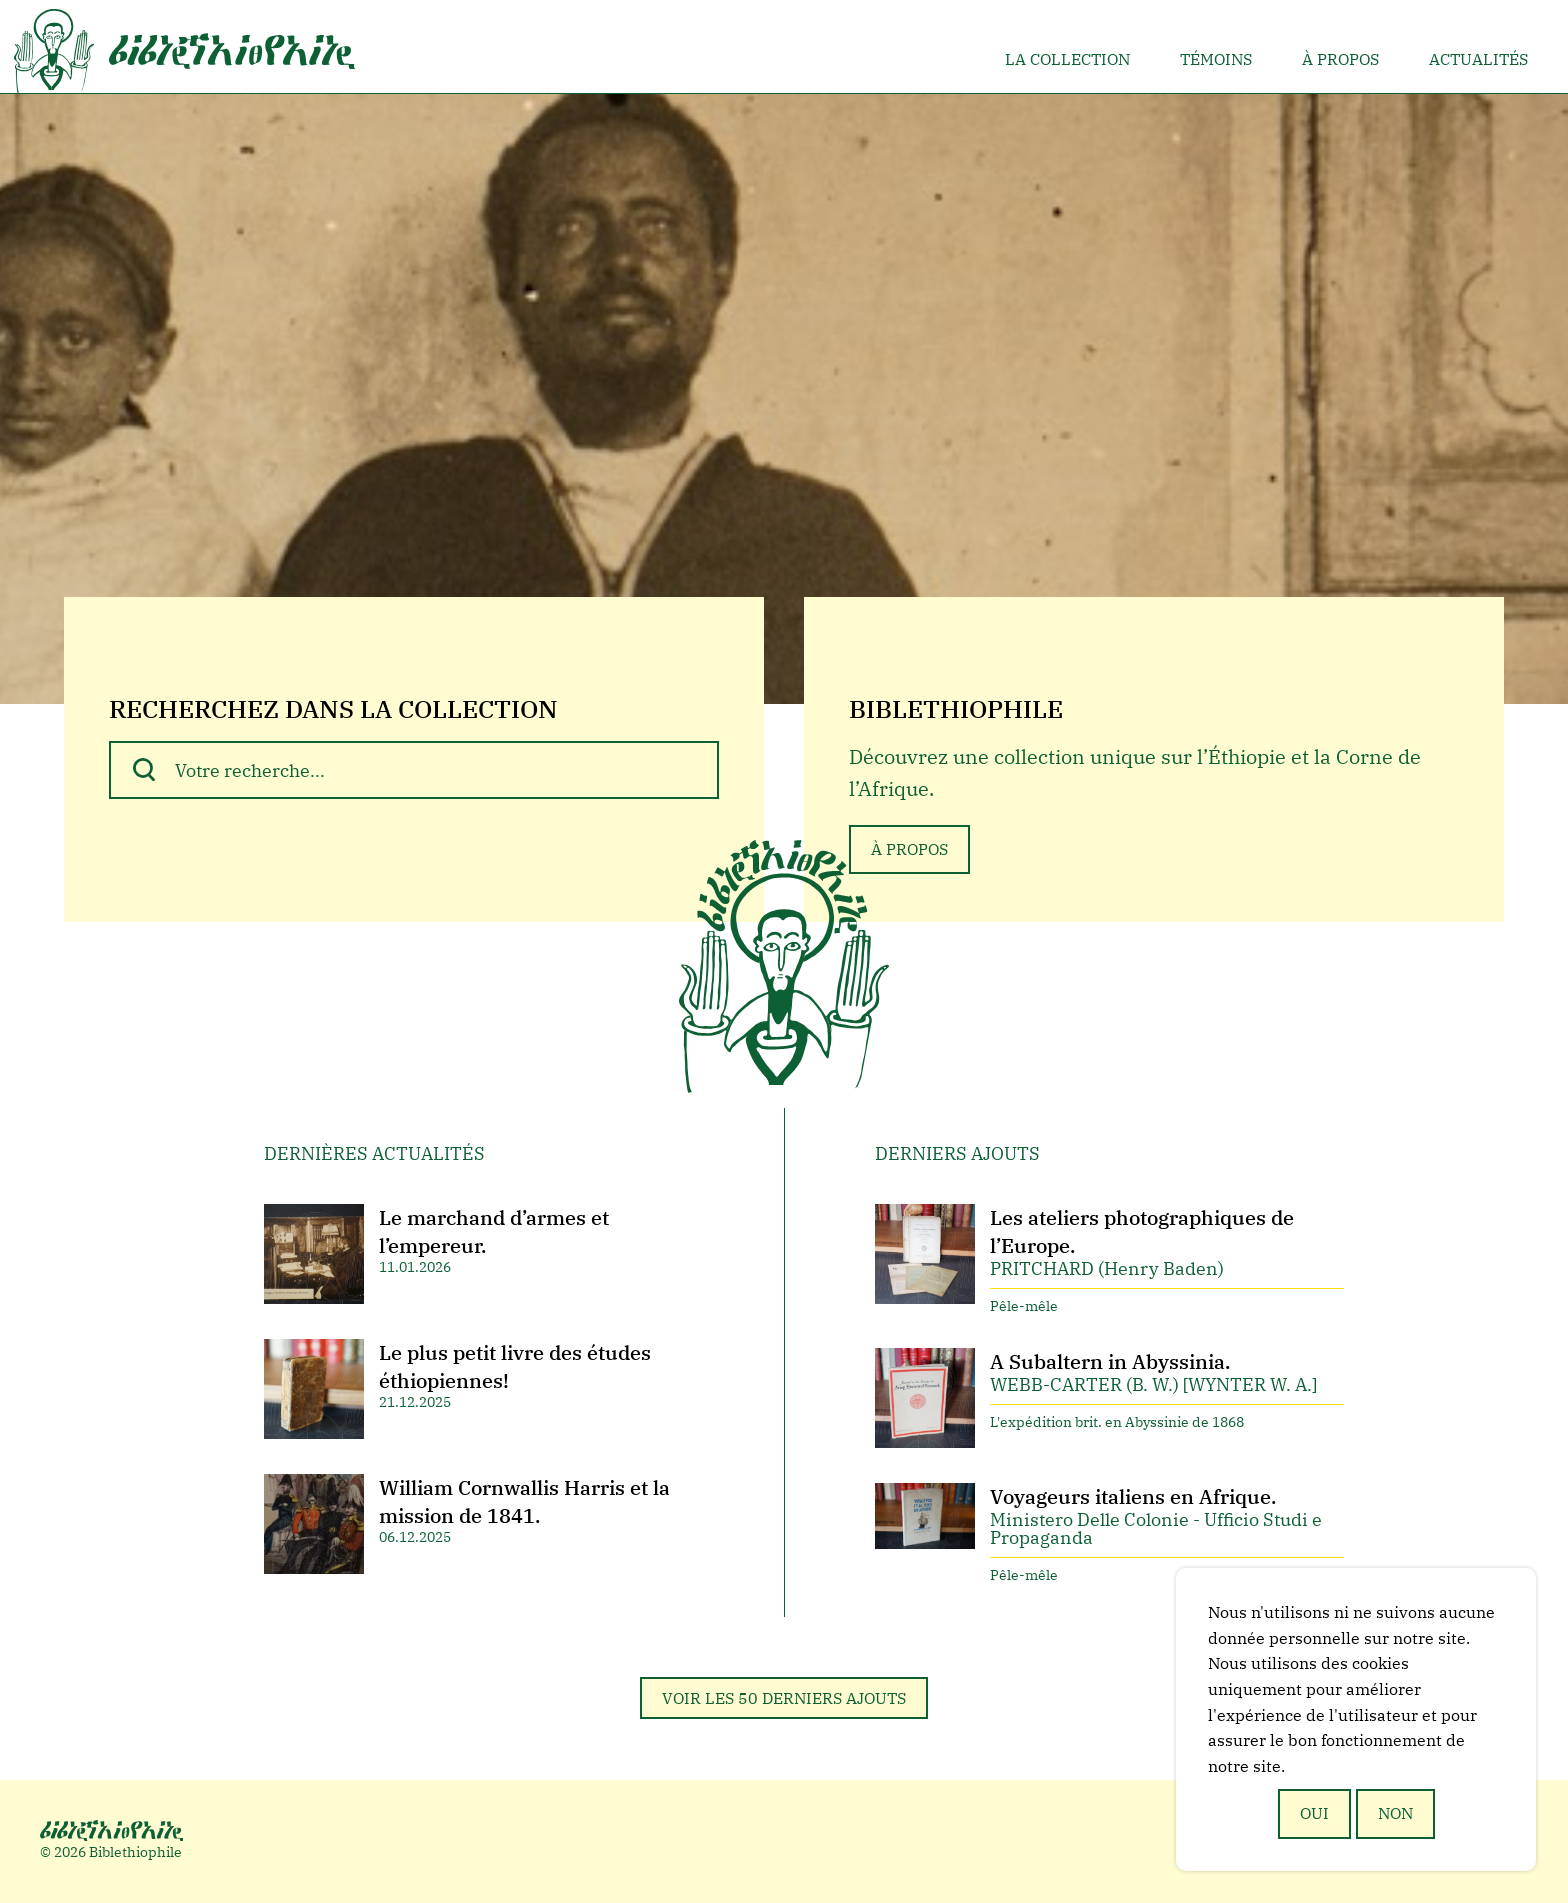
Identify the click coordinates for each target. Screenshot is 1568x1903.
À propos (1340, 59)
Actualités (1478, 59)
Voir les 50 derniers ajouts (784, 1698)
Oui (1314, 1813)
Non (1395, 1813)
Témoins (1216, 59)
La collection (1067, 59)
